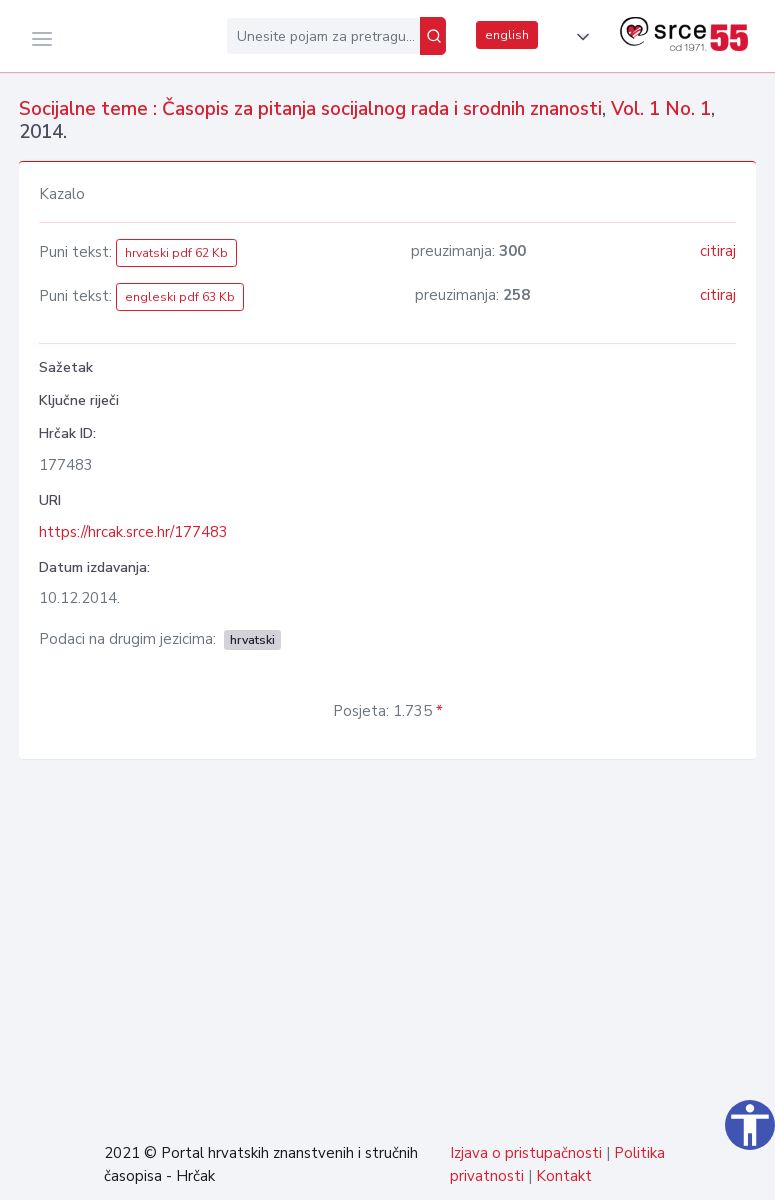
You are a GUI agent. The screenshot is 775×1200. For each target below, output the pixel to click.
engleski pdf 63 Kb (180, 297)
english (507, 35)
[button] (579, 37)
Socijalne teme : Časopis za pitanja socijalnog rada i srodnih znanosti (310, 109)
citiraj (718, 251)
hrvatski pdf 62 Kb (176, 253)
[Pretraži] (433, 36)
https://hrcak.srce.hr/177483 (133, 532)
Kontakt (564, 1176)
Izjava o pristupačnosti (526, 1153)
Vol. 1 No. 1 (661, 109)
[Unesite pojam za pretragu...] (323, 36)
